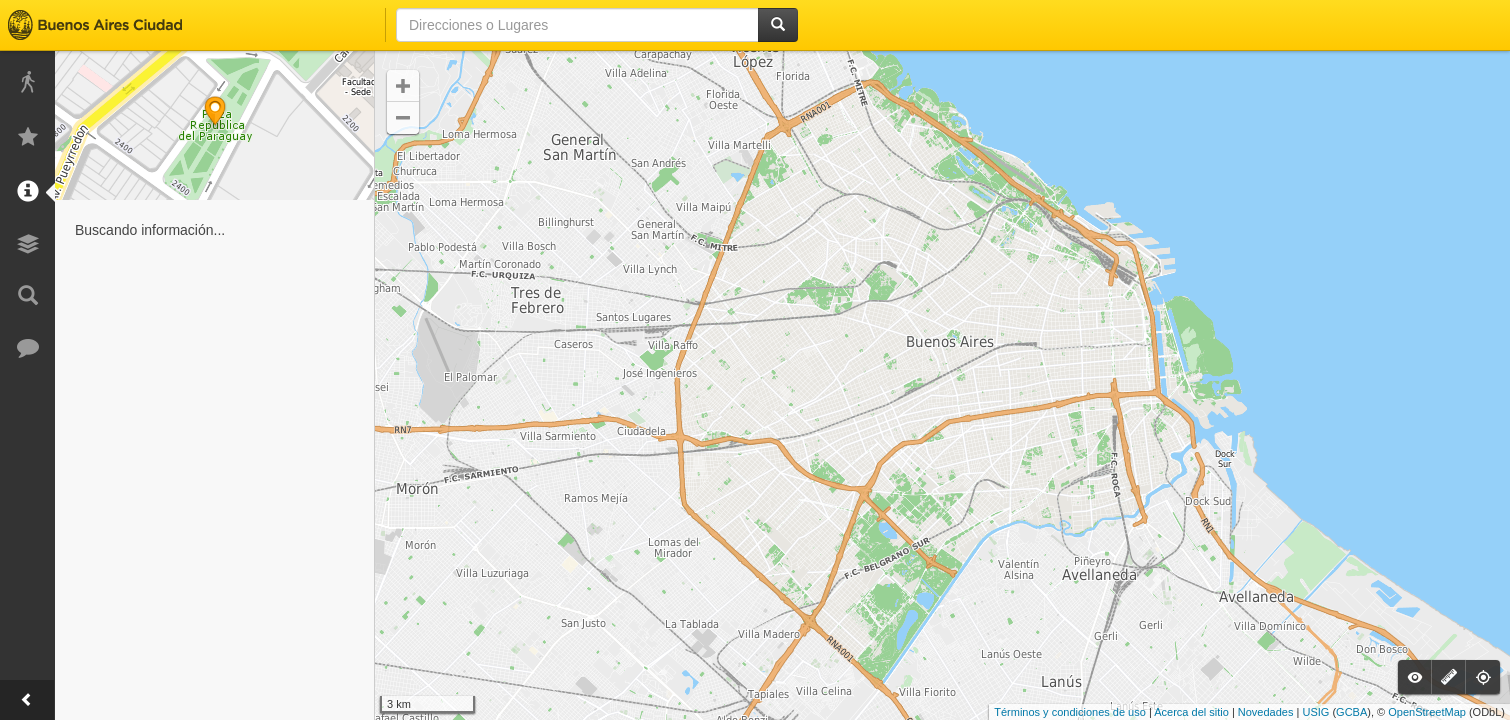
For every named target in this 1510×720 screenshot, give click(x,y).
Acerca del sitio (1191, 712)
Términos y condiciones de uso (1070, 712)
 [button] (403, 118)
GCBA (1351, 712)
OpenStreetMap (1427, 712)
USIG (1315, 712)
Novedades (1266, 712)
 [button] (403, 86)
